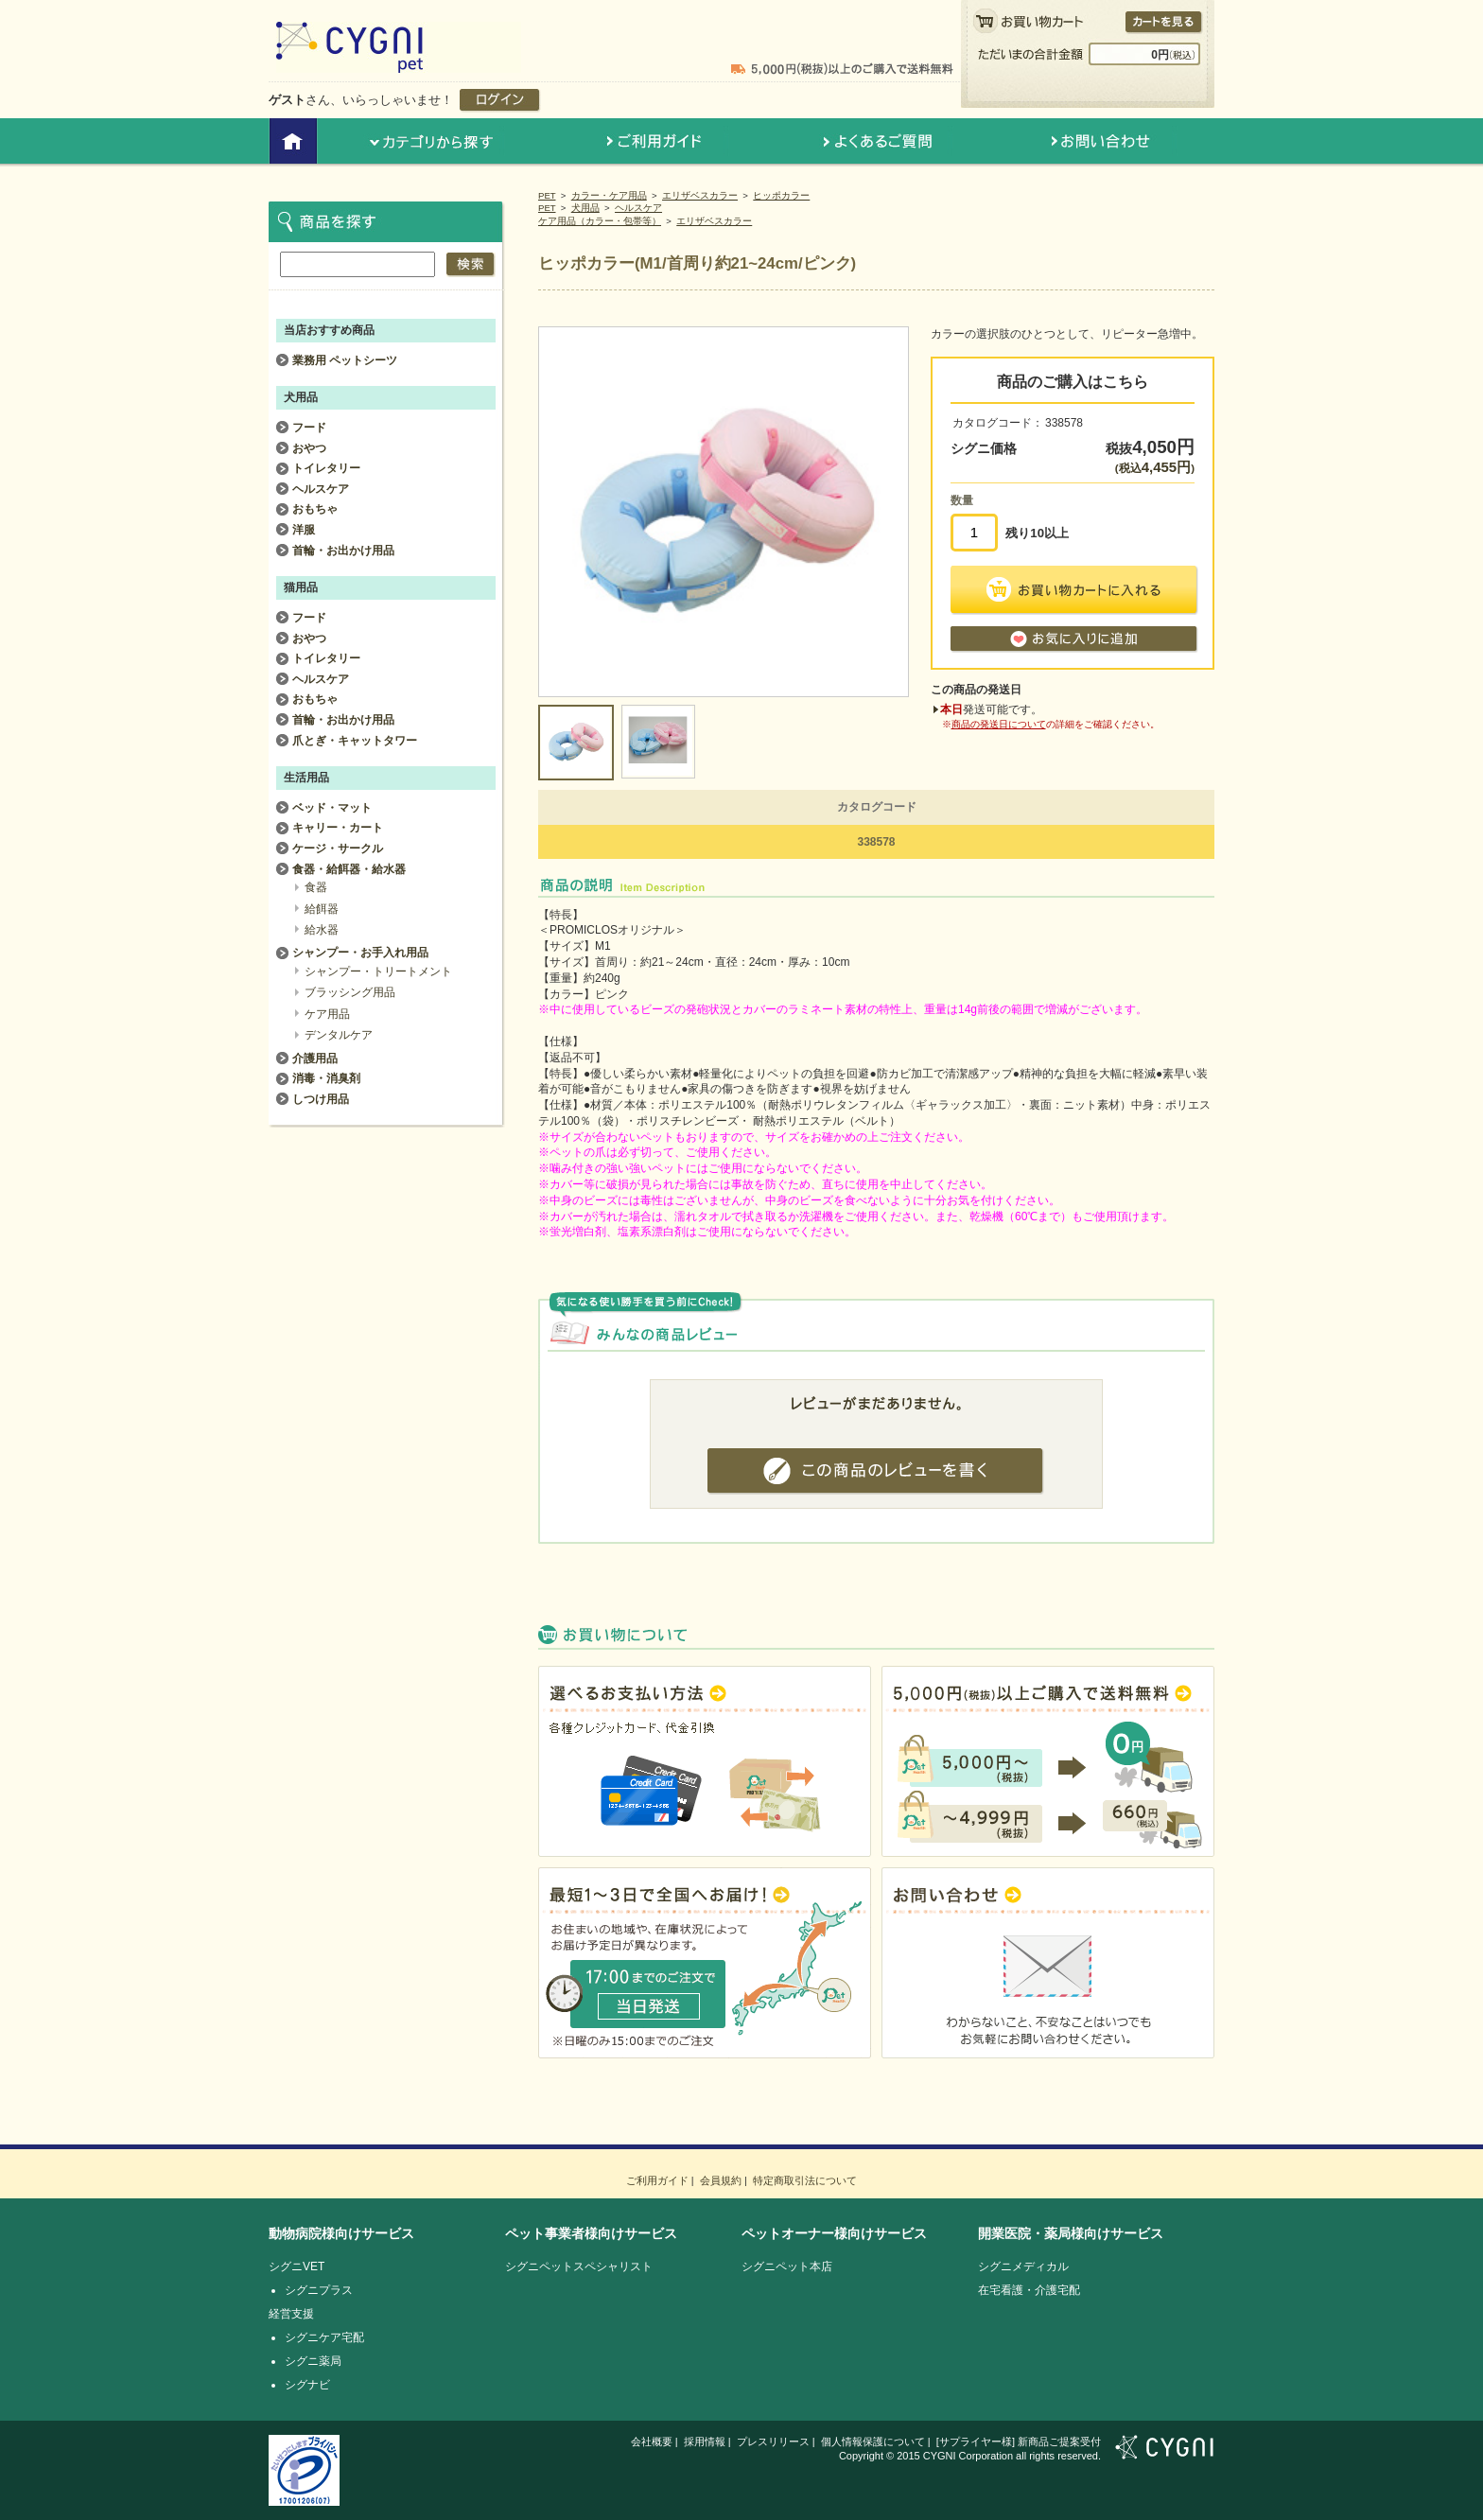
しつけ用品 (320, 1099)
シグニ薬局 (313, 2361)
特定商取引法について (805, 2180)
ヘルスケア (638, 207)
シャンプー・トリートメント (378, 971)
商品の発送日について (998, 724)
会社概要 (651, 2441)
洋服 (303, 529)
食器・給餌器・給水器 (349, 869)
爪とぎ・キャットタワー (354, 740)
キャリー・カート (337, 827)
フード (309, 427)
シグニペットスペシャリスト (579, 2266)
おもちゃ (315, 509)
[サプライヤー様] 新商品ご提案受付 (1018, 2441)
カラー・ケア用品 (609, 195)
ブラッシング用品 (350, 992)
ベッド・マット (332, 807)
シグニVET (296, 2266)
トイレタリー (326, 468)
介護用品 (315, 1058)
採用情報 (704, 2441)
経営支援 (291, 2313)
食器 (316, 887)
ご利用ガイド (657, 2180)
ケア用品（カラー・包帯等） (599, 221)
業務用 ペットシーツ (344, 360)
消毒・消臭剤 (326, 1078)
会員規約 (721, 2180)
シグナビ (307, 2384)
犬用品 (585, 207)
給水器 (322, 929)
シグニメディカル (1023, 2266)
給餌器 (322, 909)
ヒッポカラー (781, 195)
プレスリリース (773, 2441)
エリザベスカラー (700, 195)
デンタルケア (339, 1034)
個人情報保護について (873, 2441)
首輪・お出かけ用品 (343, 550)
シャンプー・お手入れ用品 (360, 952)
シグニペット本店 (787, 2266)
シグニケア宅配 (324, 2337)
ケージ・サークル (337, 848)
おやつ (309, 448)
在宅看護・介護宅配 (1029, 2290)
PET (547, 195)
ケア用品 (327, 1014)
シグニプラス (319, 2290)
